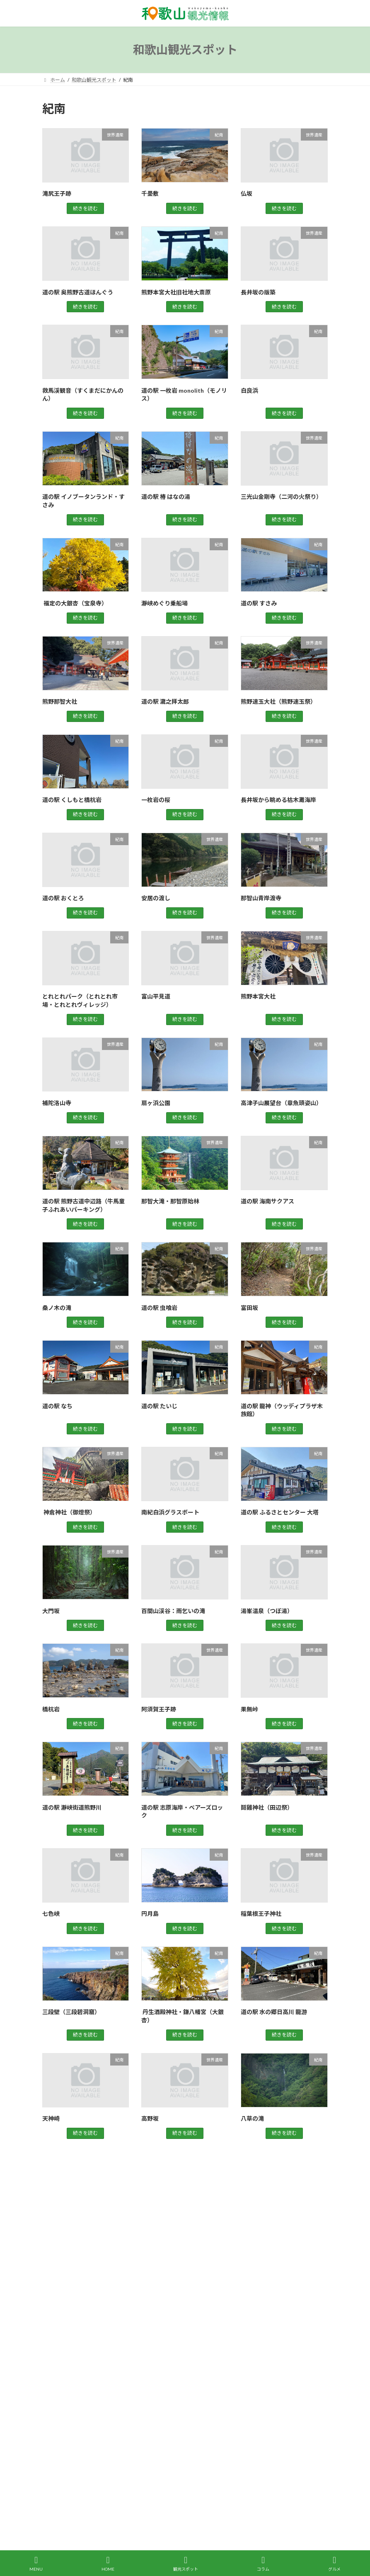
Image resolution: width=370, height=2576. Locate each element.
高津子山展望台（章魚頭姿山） (281, 1102)
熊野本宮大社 (258, 996)
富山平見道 (155, 996)
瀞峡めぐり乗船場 (164, 603)
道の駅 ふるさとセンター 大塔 (280, 1512)
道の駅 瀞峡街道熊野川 (72, 1807)
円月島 (150, 1913)
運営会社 (157, 2473)
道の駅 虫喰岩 (159, 1307)
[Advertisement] (185, 2247)
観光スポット (62, 2399)
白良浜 (249, 390)
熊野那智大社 (59, 701)
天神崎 (51, 2118)
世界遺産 (57, 2339)
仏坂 (246, 193)
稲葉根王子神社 (261, 1913)
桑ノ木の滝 (56, 1307)
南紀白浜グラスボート (170, 1512)
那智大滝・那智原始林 (170, 1201)
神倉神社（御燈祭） (69, 1512)
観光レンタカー (67, 2473)
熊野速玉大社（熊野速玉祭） (278, 701)
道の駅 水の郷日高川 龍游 (274, 2011)
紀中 (52, 2354)
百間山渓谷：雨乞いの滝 (173, 1610)
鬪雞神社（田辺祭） (267, 1807)
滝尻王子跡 (56, 193)
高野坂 (150, 2118)
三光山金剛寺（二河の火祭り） (281, 496)
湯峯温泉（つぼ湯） (267, 1610)
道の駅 (54, 2428)
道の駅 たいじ (159, 1406)
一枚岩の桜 (155, 799)
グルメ (334, 2563)
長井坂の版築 (258, 292)
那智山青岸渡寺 (261, 898)
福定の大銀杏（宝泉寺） (74, 603)
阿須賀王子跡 (158, 1709)
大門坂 (51, 1610)
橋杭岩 (51, 1709)
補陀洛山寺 (56, 1102)
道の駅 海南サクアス (267, 1201)
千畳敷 (150, 193)
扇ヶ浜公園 (155, 1102)
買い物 (54, 2414)
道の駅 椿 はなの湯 (165, 496)
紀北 (52, 2369)
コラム (263, 2563)
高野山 (54, 2443)
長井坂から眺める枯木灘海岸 (278, 799)
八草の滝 (252, 2118)
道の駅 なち (57, 1406)
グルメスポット (64, 2324)
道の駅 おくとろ (63, 898)
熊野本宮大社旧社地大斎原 (176, 292)
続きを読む (85, 208)
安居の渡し (155, 898)
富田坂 (249, 1307)
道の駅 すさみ (259, 603)
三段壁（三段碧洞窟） (71, 2011)
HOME (108, 2563)
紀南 (52, 2384)
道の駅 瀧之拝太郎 (165, 701)
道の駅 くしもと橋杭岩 (72, 799)
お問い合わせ (116, 2473)
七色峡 (51, 1913)
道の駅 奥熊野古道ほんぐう (77, 292)
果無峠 (249, 1709)
